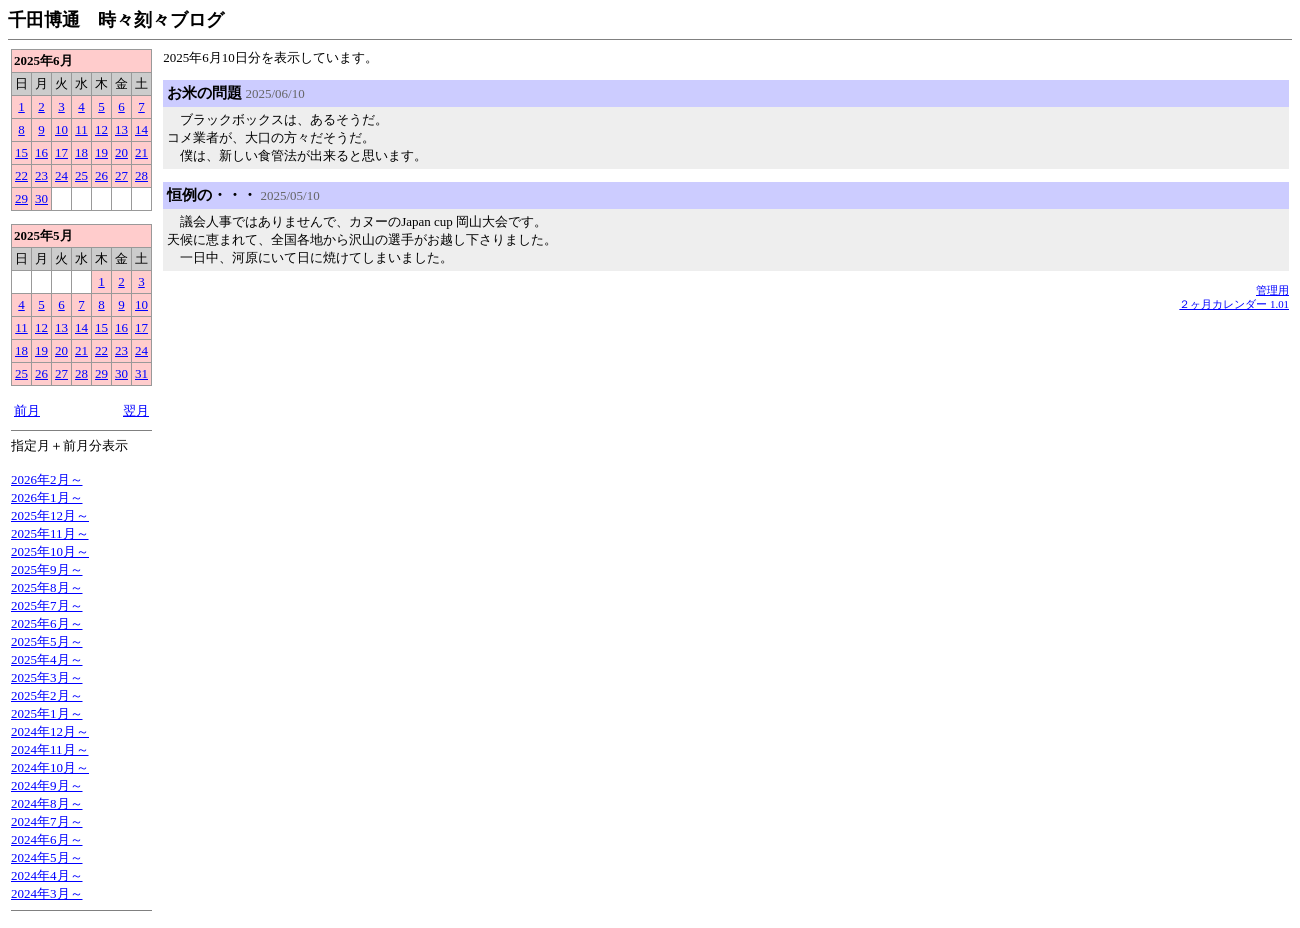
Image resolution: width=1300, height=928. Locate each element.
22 (21, 175)
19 (101, 152)
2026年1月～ (47, 497)
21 (141, 152)
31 (141, 373)
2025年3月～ (47, 677)
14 (141, 129)
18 (81, 152)
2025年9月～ (47, 569)
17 (61, 152)
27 (121, 175)
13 (121, 129)
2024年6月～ (47, 839)
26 (101, 175)
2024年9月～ (47, 785)
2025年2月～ (47, 695)
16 (41, 152)
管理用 (1272, 290)
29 (21, 198)
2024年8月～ (47, 803)
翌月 (136, 410)
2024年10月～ (50, 767)
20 (121, 152)
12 (101, 129)
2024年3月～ (47, 893)
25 (81, 175)
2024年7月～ (47, 821)
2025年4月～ (47, 659)
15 (21, 152)
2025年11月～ (50, 533)
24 (61, 175)
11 (81, 129)
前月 (27, 410)
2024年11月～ (50, 749)
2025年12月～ (50, 515)
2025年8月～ (47, 587)
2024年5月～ (47, 857)
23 (41, 175)
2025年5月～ (47, 641)
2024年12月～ (50, 731)
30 (41, 198)
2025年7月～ (47, 605)
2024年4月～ (47, 875)
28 (141, 175)
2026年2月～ (47, 479)
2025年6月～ (47, 623)
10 (61, 129)
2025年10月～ (50, 551)
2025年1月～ (47, 713)
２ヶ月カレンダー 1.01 (1234, 304)
